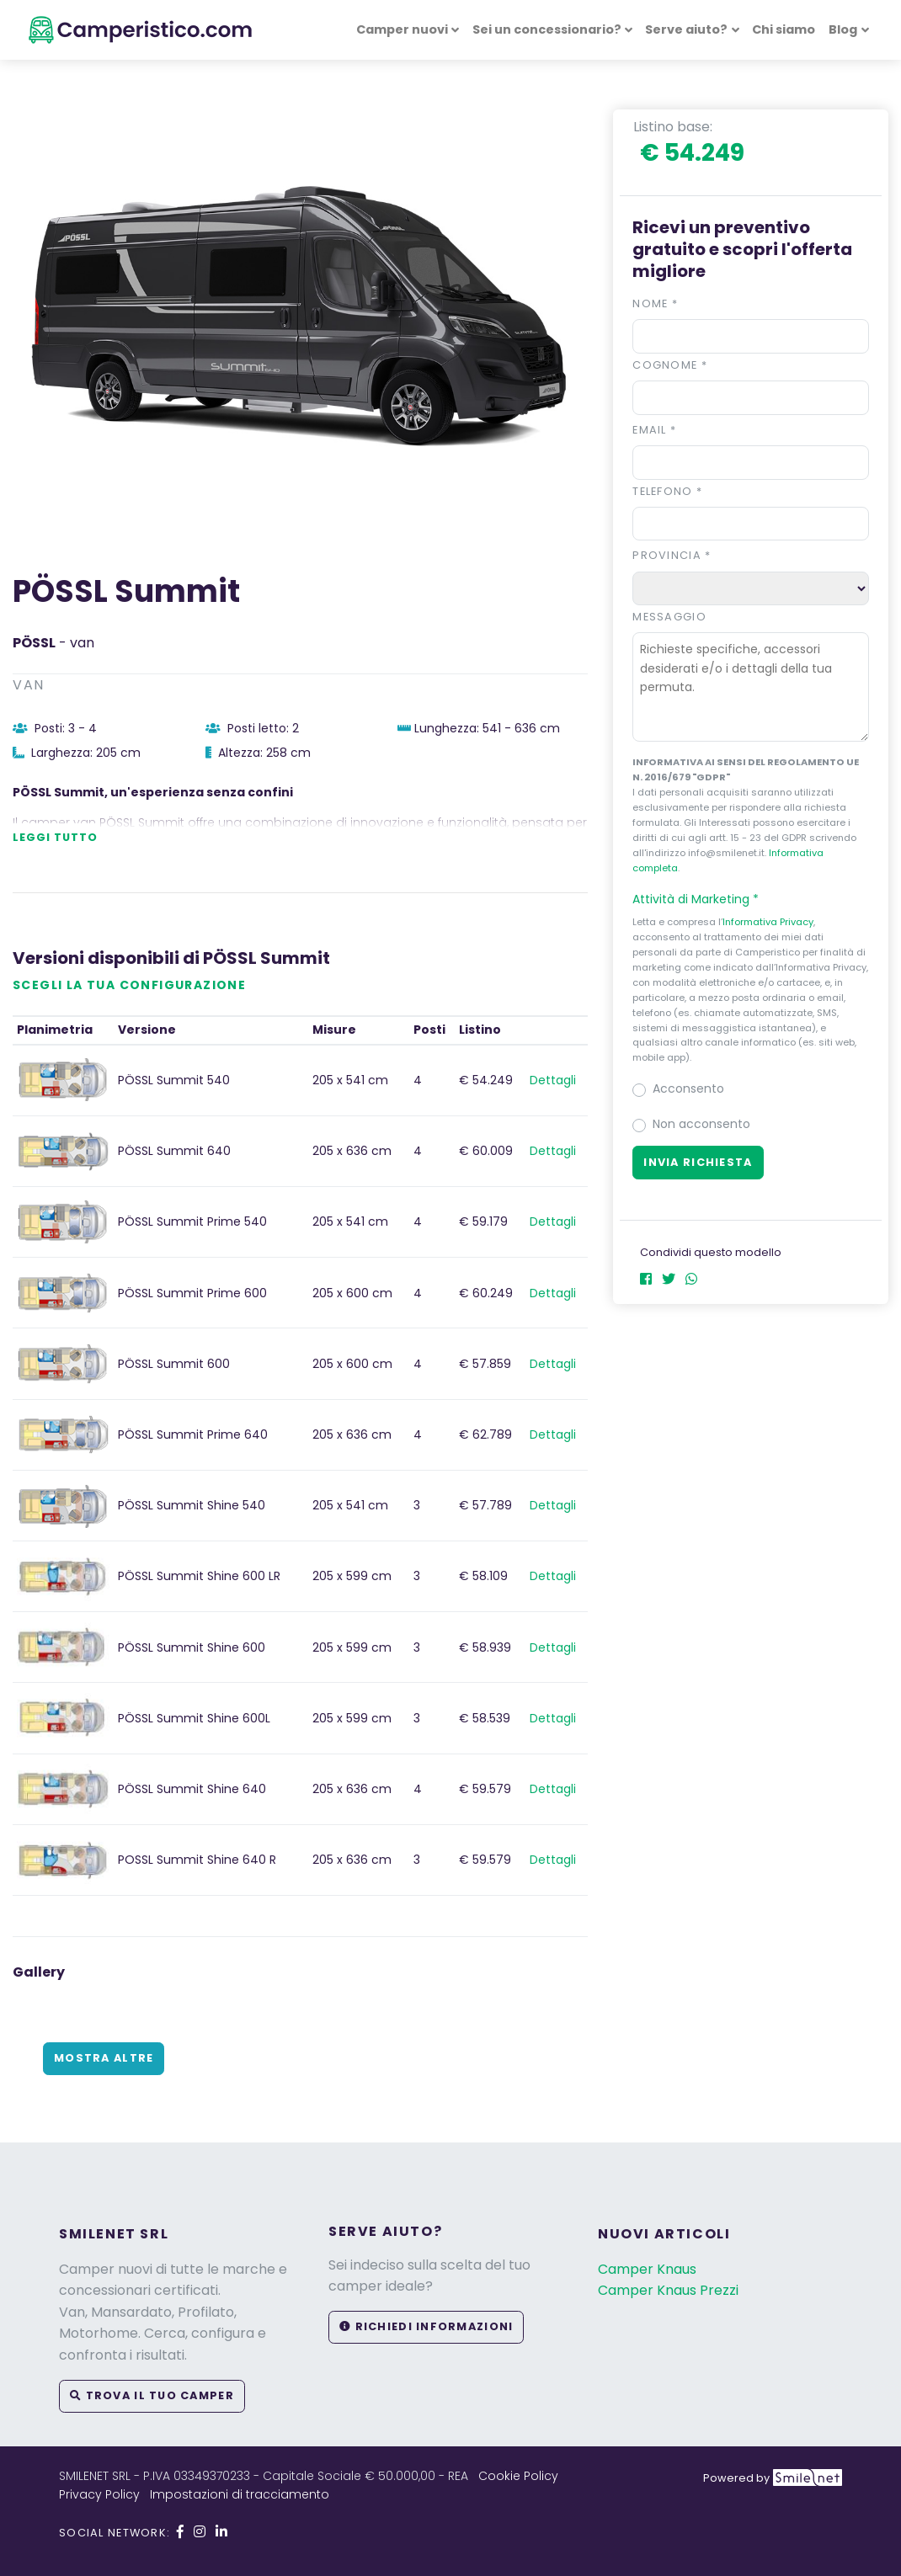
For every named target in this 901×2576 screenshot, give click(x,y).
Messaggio (669, 616)
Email (654, 430)
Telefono (667, 491)
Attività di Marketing (703, 899)
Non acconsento (701, 1123)
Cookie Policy (518, 2475)
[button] (750, 899)
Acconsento (688, 1088)
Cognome (669, 365)
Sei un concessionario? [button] (546, 29)
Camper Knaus (647, 2269)
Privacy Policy (99, 2494)
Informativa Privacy (767, 922)
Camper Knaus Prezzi (668, 2290)
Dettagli (553, 1080)
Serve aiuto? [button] (686, 29)
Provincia (671, 555)
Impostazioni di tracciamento (239, 2494)
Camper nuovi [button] (402, 29)
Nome (655, 303)
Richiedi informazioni (426, 2326)
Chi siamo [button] (783, 29)
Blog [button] (843, 29)
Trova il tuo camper (152, 2395)
